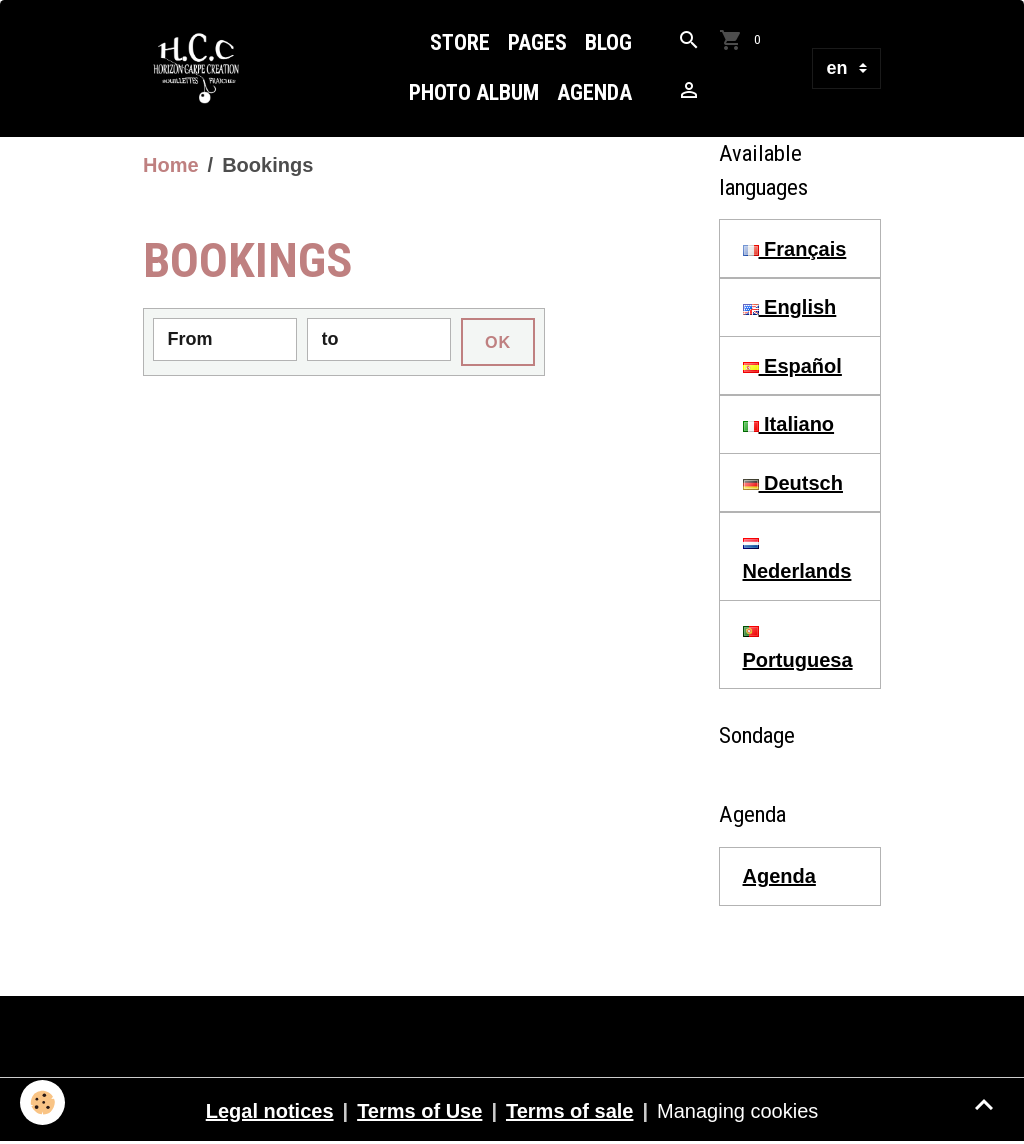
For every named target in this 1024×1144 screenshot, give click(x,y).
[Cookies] (42, 1102)
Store (460, 42)
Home (171, 165)
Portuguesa (798, 648)
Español (792, 366)
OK (498, 342)
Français (795, 249)
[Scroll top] (984, 1104)
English (790, 307)
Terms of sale (569, 1111)
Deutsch (793, 483)
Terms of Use (419, 1111)
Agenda (594, 92)
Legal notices (270, 1111)
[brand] (202, 68)
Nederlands (797, 560)
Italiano (789, 424)
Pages (537, 42)
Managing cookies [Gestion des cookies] (737, 1111)
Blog (608, 42)
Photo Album (474, 92)
